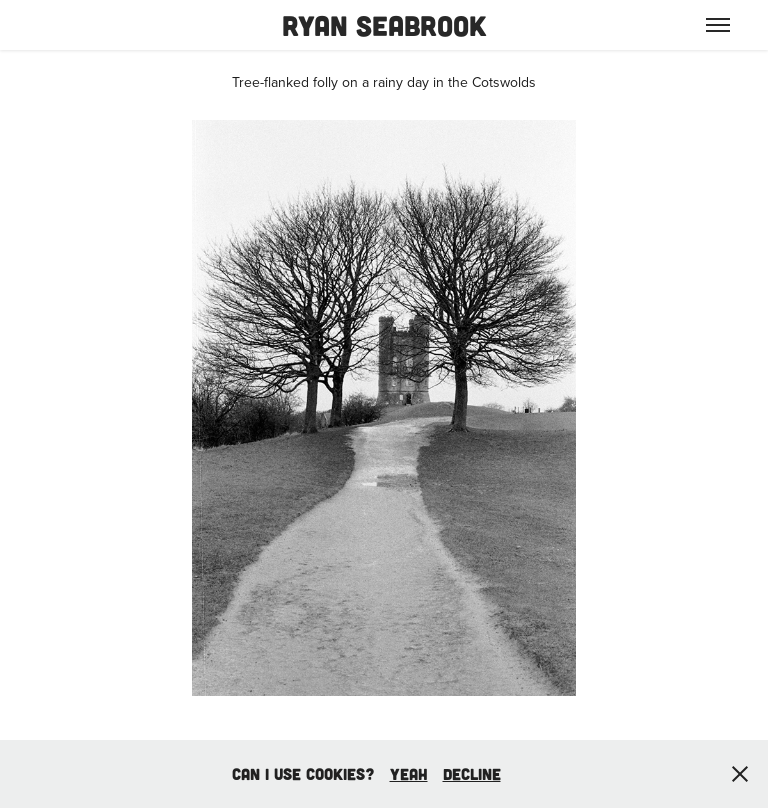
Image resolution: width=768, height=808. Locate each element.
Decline (472, 773)
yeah (409, 773)
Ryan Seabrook (384, 25)
